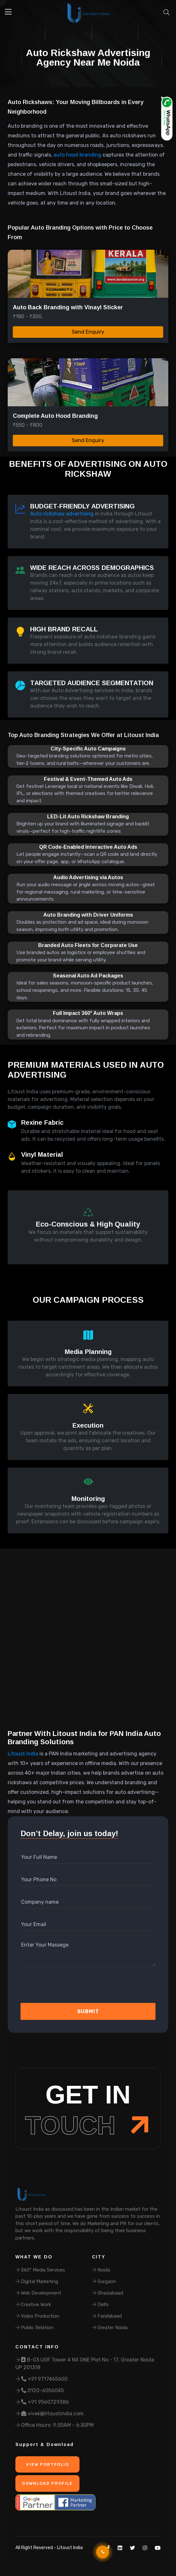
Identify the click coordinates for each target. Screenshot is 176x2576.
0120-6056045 (39, 2390)
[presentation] (55, 1987)
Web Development (38, 2293)
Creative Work (33, 2304)
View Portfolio (47, 2464)
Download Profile (47, 2483)
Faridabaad (107, 2316)
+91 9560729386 (42, 2402)
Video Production (37, 2316)
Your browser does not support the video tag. (88, 1645)
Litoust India (23, 1754)
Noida (101, 2270)
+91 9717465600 (41, 2379)
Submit (88, 2011)
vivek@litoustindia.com (49, 2413)
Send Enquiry (88, 332)
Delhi (100, 2304)
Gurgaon (104, 2281)
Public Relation (34, 2327)
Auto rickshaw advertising (62, 514)
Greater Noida (110, 2327)
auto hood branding (77, 155)
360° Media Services (40, 2270)
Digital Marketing (36, 2281)
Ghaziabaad (107, 2293)
